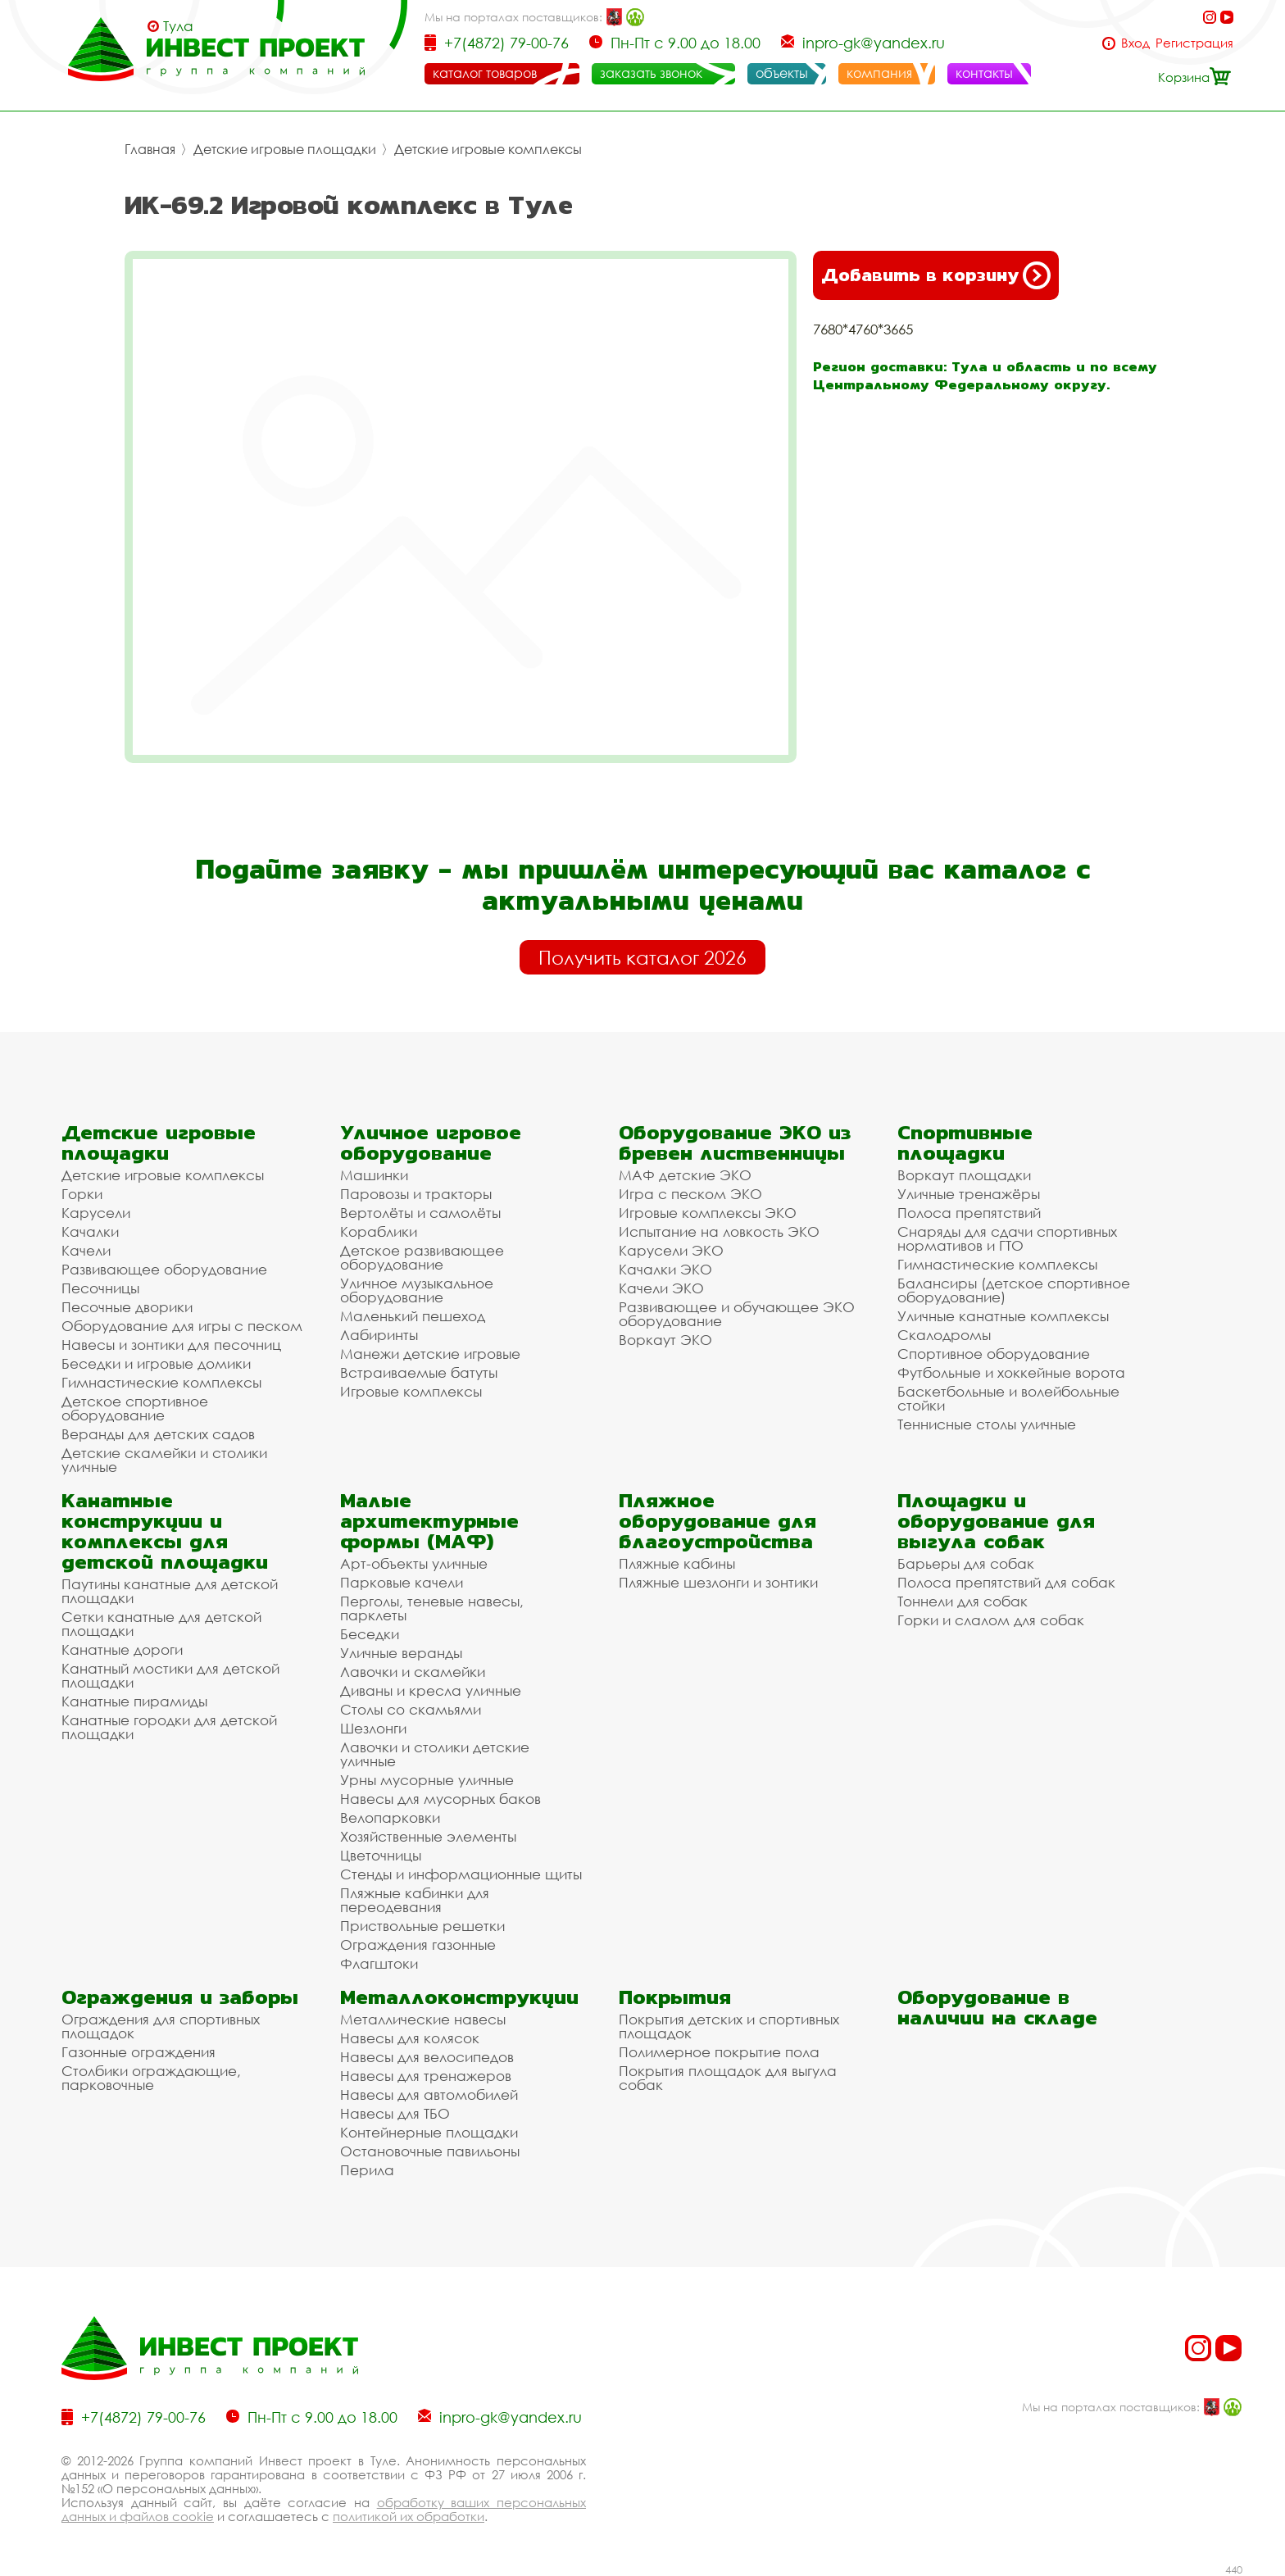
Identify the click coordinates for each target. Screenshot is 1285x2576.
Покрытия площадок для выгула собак (728, 2078)
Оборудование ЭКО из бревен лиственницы (735, 1142)
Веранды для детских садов (158, 1434)
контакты (984, 73)
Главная (150, 149)
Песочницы (100, 1288)
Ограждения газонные (418, 1944)
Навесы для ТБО (395, 2113)
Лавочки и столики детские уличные (434, 1754)
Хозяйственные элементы (428, 1836)
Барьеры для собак (965, 1563)
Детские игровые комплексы (488, 149)
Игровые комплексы (411, 1391)
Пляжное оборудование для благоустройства (717, 1521)
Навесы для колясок (409, 2038)
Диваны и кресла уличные (430, 1690)
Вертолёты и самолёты (420, 1213)
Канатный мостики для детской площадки (170, 1675)
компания (879, 73)
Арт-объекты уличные (414, 1563)
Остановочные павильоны (430, 2151)
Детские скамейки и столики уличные (164, 1460)
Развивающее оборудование (164, 1269)
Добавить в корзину (936, 275)
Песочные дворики (127, 1307)
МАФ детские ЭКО (685, 1175)
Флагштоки (379, 1963)
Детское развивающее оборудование (422, 1257)
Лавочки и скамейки (412, 1672)
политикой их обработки (408, 2516)
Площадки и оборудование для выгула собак (996, 1521)
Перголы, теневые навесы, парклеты (432, 1608)
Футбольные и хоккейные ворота (1011, 1372)
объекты (782, 73)
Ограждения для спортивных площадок (160, 2026)
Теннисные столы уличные (986, 1424)
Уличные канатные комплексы (1003, 1316)
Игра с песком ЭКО (690, 1194)
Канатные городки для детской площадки (169, 1727)
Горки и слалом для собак (990, 1620)
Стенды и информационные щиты (461, 1874)
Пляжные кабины (677, 1563)
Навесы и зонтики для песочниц (171, 1345)
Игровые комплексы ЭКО (708, 1213)
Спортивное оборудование (993, 1354)
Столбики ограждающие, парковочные (151, 2078)
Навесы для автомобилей (429, 2094)
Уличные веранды (401, 1653)
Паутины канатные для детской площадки (169, 1591)
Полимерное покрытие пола (719, 2052)
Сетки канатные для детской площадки (161, 1624)
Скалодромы (944, 1335)
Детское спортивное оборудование (134, 1408)
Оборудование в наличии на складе (997, 2007)
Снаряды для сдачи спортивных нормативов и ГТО (1007, 1238)
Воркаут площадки (964, 1175)
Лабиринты (379, 1335)
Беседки (369, 1634)
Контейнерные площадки (429, 2132)
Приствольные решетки (422, 1926)
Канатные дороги (122, 1649)
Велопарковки (390, 1817)
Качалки (90, 1231)
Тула (178, 26)
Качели (86, 1250)
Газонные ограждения (138, 2052)
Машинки (374, 1175)
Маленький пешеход (412, 1316)
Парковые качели (401, 1582)
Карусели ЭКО (671, 1250)
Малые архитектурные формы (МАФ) (429, 1521)
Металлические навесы (423, 2019)
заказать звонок (651, 73)
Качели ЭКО (661, 1288)
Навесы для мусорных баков (440, 1799)
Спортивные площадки (965, 1142)
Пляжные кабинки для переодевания (414, 1900)
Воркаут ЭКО (665, 1340)
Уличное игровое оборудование (430, 1142)
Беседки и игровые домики (156, 1363)
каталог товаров (485, 73)
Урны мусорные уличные (427, 1780)
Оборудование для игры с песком (181, 1326)
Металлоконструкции (459, 1997)
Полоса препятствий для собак (1006, 1582)
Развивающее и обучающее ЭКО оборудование (737, 1314)
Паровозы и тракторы (416, 1194)
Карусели (95, 1213)
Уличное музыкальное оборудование (416, 1290)
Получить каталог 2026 (642, 957)
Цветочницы (380, 1855)
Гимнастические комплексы (161, 1382)
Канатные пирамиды (134, 1701)
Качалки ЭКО (665, 1269)
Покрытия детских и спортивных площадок (729, 2026)
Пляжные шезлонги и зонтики (718, 1582)
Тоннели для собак (962, 1601)
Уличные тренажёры (968, 1194)
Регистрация (1194, 43)
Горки (81, 1194)
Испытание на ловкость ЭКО (719, 1231)
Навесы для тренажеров (425, 2076)
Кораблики (378, 1231)
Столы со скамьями (410, 1709)
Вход (1135, 43)
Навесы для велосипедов (427, 2057)
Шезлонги (373, 1728)
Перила (367, 2170)
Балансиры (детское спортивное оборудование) (1013, 1290)
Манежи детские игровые (430, 1354)
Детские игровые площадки (284, 149)
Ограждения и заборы (179, 1997)
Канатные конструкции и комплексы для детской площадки (164, 1531)
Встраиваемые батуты (418, 1372)
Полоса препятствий (969, 1213)
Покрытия (675, 1997)
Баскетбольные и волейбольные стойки (1008, 1398)
